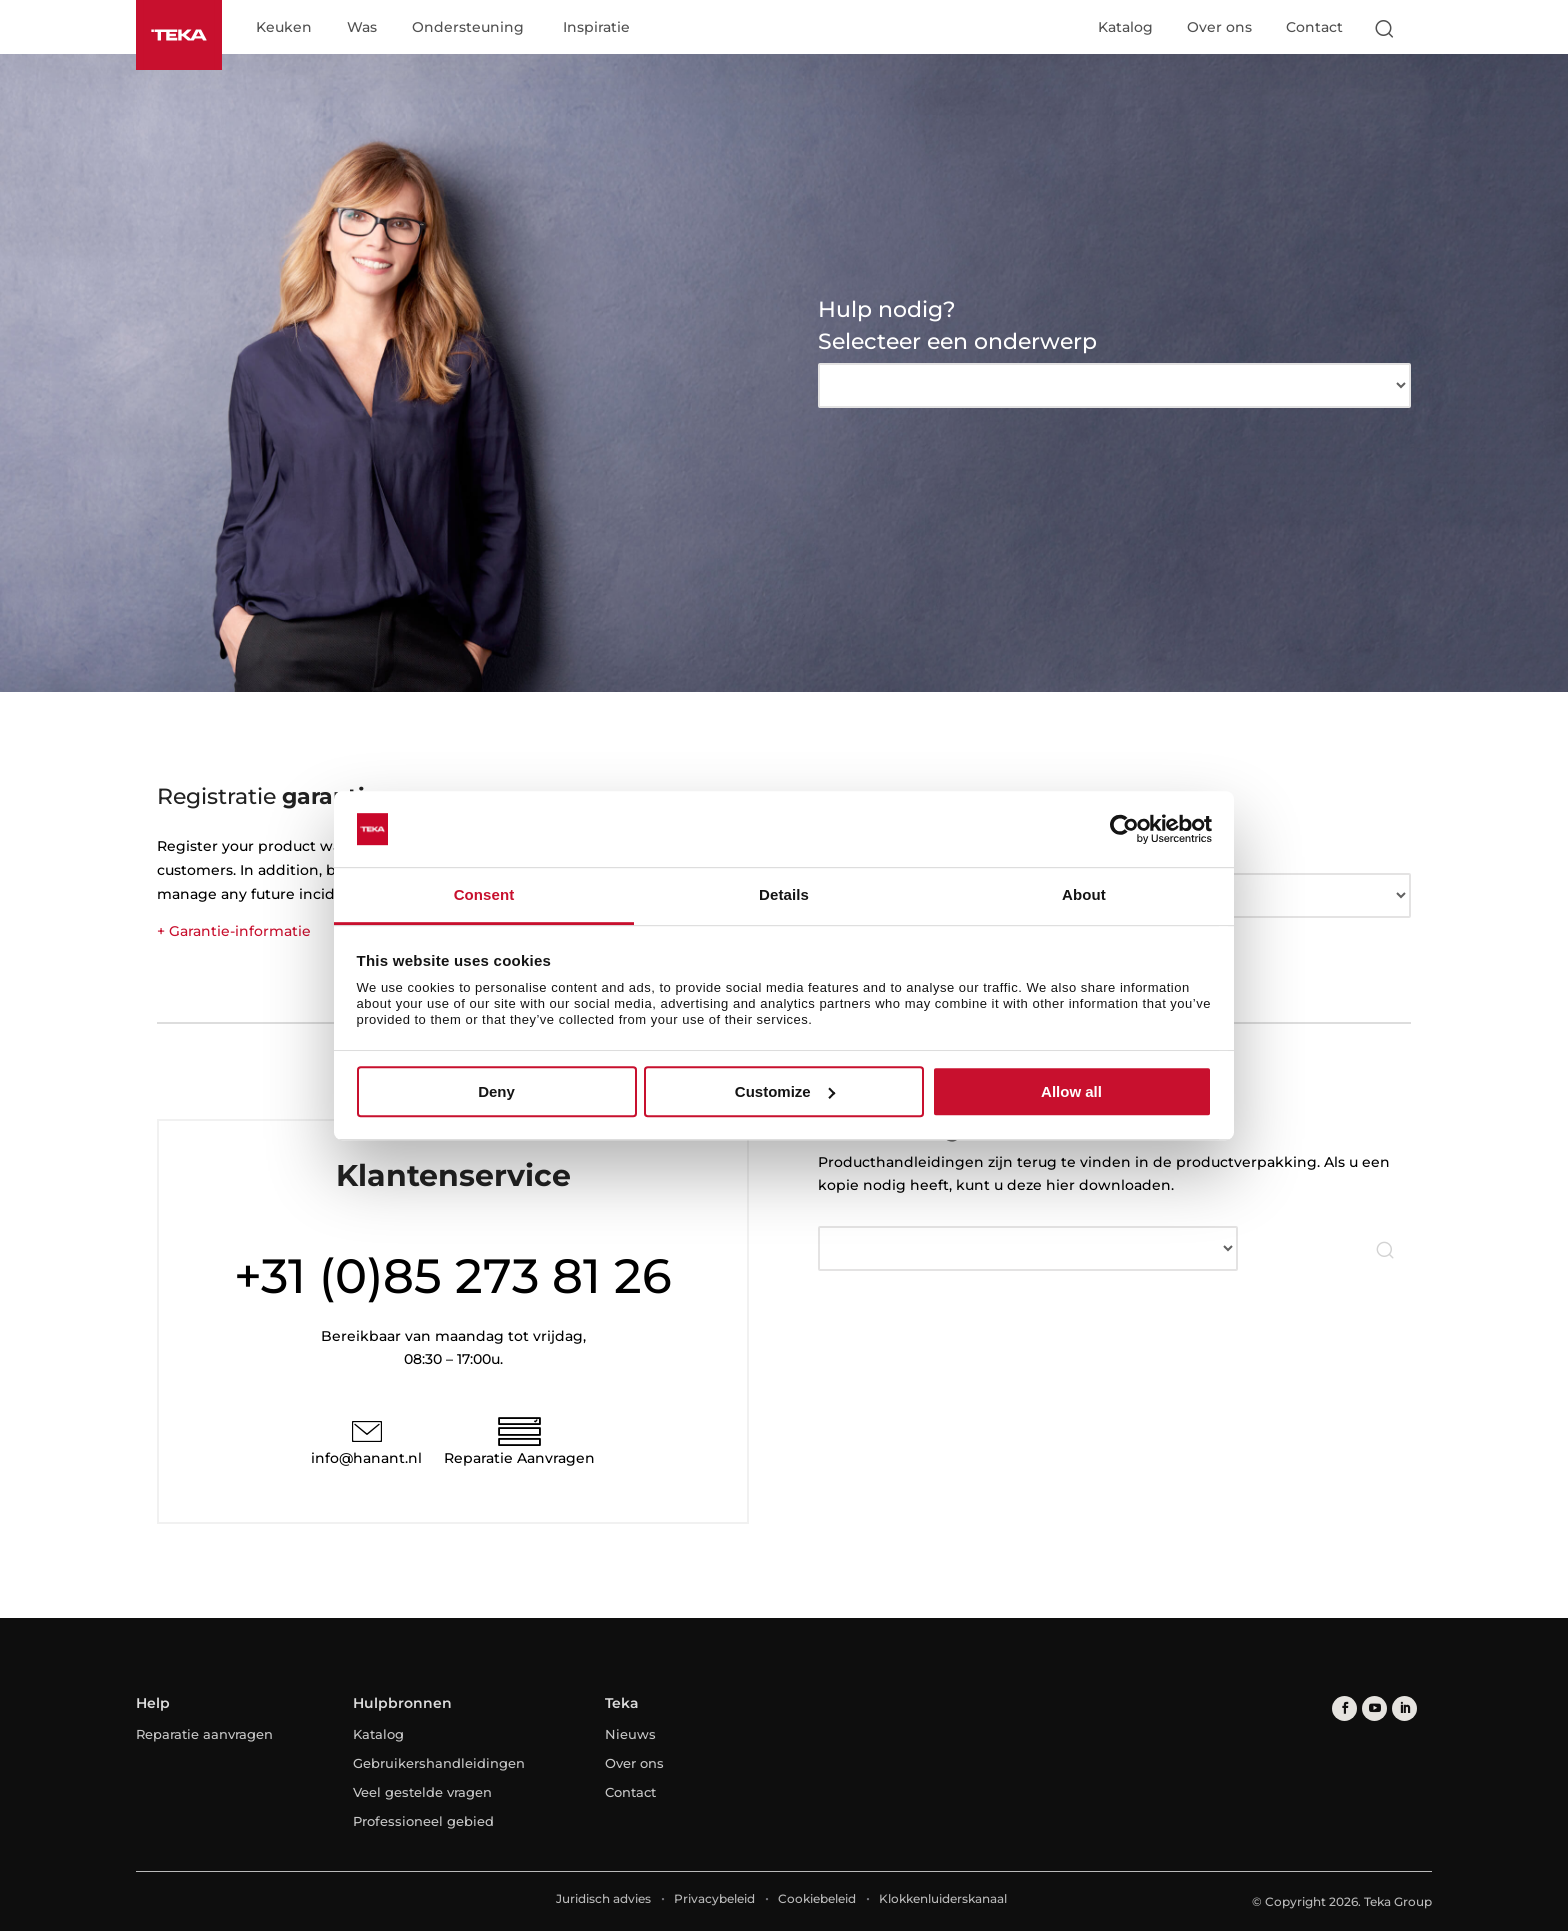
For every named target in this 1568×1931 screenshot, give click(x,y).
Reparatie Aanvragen (519, 1458)
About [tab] (1084, 895)
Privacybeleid (714, 1898)
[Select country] (1423, 28)
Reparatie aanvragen (204, 1734)
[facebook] (1344, 1708)
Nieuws (630, 1734)
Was (362, 28)
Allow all (1071, 1091)
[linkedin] (1404, 1708)
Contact (1314, 27)
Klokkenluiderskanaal (943, 1898)
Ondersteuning (468, 28)
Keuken (284, 28)
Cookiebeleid (817, 1898)
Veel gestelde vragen (422, 1792)
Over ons (1219, 27)
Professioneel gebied (423, 1821)
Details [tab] (784, 895)
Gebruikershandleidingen (439, 1763)
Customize (785, 1091)
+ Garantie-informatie (234, 931)
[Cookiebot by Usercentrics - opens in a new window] (1124, 829)
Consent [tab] (484, 895)
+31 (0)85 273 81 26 (453, 1276)
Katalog (1125, 27)
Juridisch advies (603, 1898)
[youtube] (1374, 1708)
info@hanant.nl (366, 1458)
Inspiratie (596, 28)
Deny (496, 1091)
